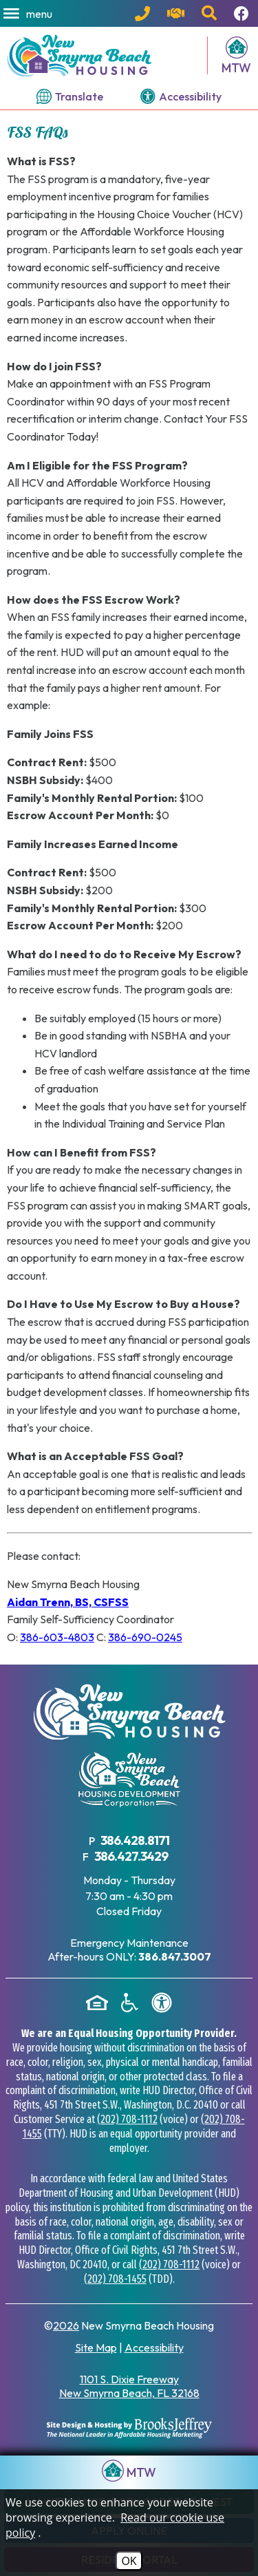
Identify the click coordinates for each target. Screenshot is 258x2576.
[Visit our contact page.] (177, 14)
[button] (29, 14)
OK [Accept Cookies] (128, 2560)
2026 (66, 2325)
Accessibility (154, 2347)
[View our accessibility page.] (181, 96)
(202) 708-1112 (127, 2119)
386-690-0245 (145, 1637)
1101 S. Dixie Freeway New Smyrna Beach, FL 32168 (129, 2386)
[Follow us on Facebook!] (243, 13)
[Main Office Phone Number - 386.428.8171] (144, 13)
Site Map (96, 2347)
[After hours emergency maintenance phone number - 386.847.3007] (174, 1956)
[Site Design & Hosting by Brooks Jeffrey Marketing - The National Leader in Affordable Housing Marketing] (129, 2428)
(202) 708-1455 (115, 2278)
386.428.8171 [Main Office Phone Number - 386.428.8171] (134, 1840)
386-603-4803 (57, 1637)
